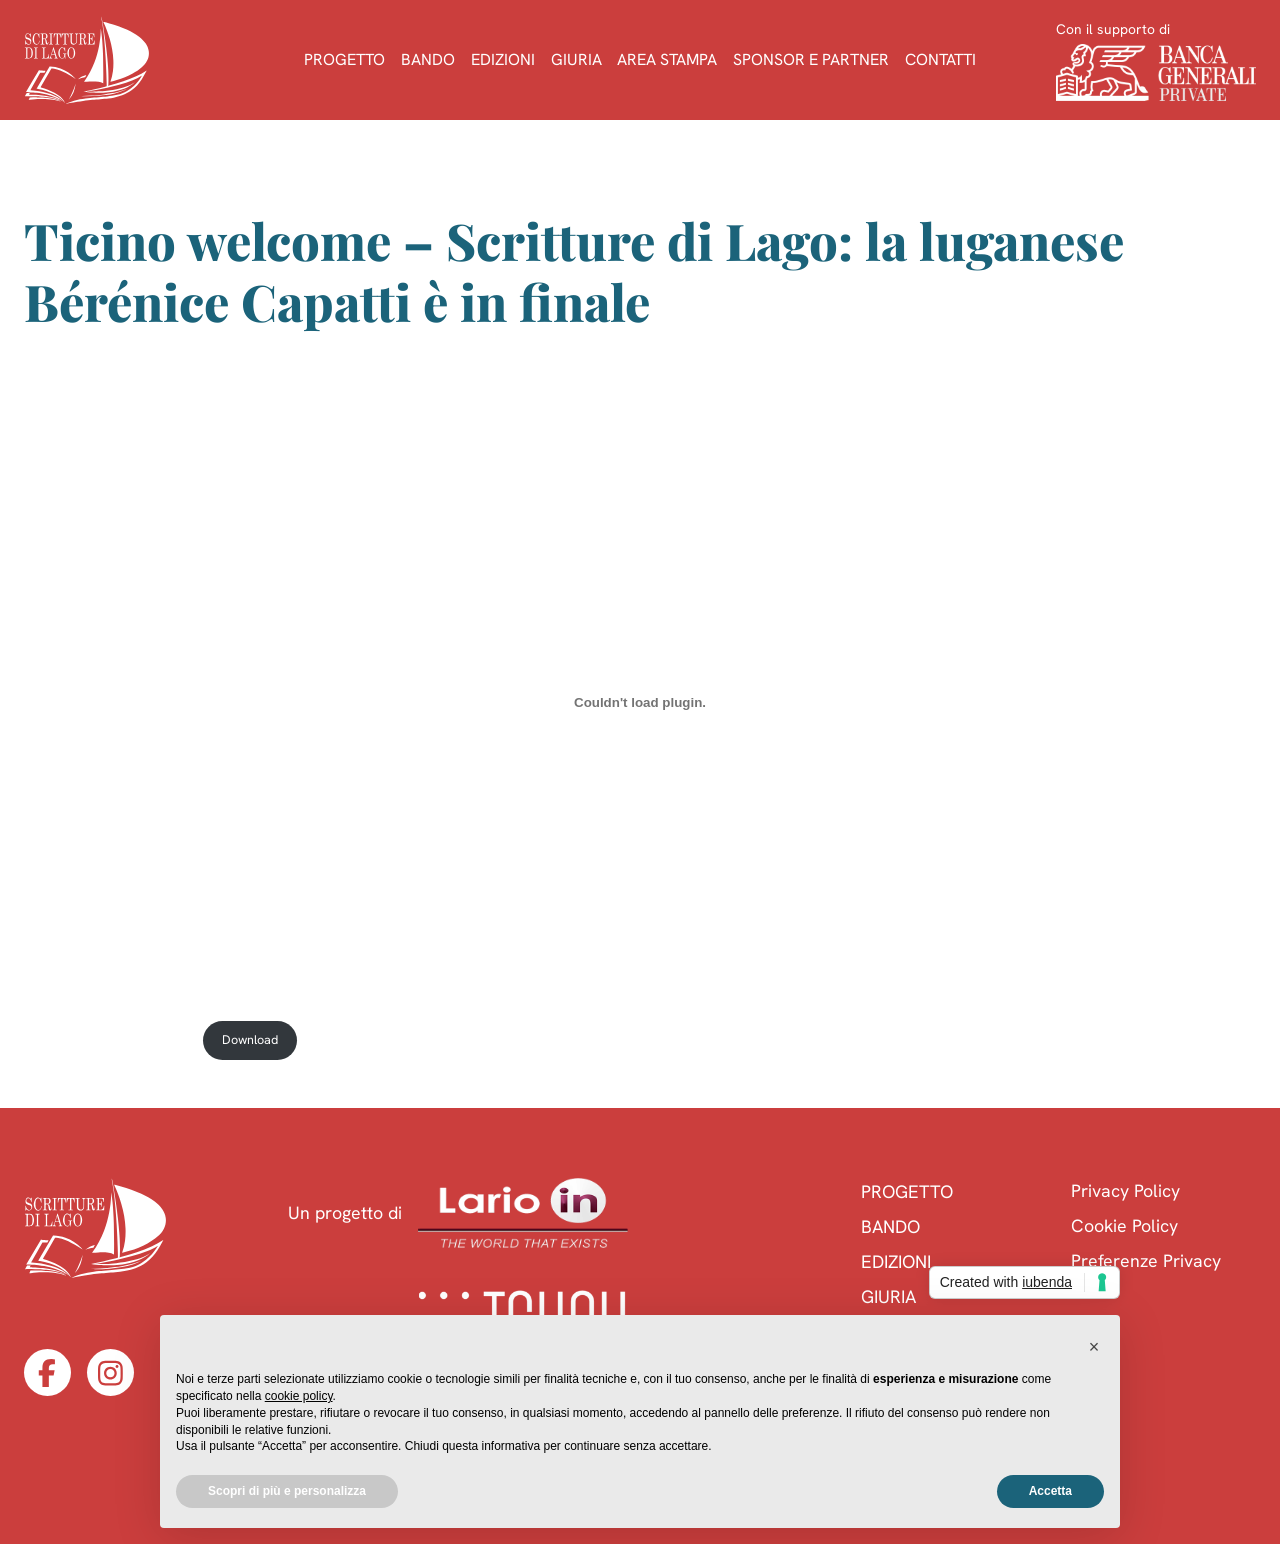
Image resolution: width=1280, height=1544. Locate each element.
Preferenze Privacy (1146, 1260)
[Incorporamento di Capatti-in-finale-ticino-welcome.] (640, 702)
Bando (428, 59)
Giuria (576, 59)
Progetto (344, 59)
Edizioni (503, 59)
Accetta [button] (1050, 1491)
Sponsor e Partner (811, 59)
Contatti (940, 59)
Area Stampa (667, 59)
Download (250, 1039)
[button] (1094, 1347)
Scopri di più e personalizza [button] (287, 1491)
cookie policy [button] (299, 1396)
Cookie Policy (1124, 1225)
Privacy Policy (1125, 1190)
